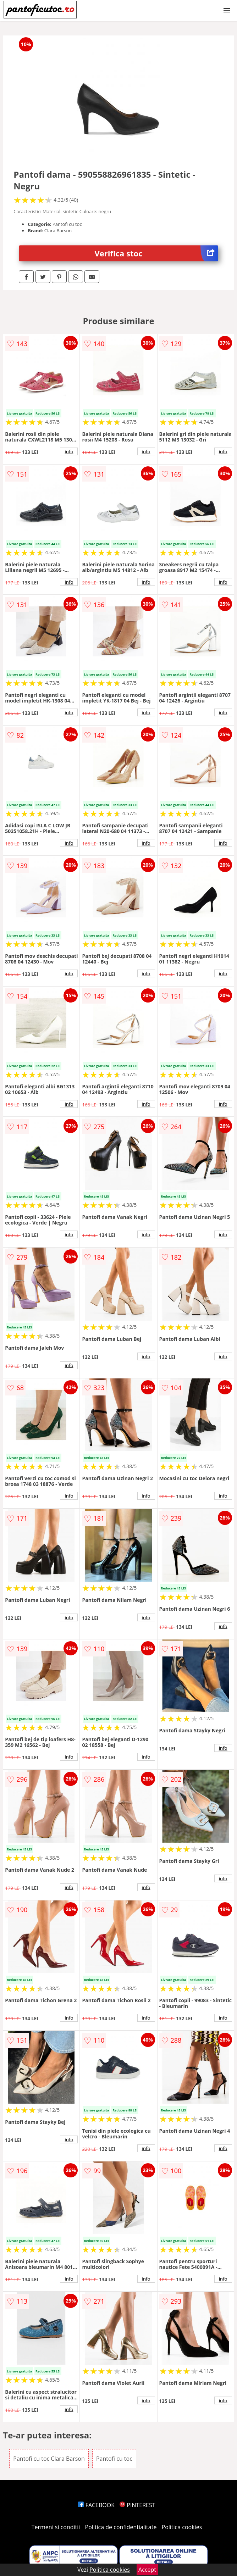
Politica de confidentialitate (121, 2527)
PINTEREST (137, 2505)
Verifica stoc (156, 253)
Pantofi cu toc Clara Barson (48, 2459)
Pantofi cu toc (114, 2459)
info (69, 451)
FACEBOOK (96, 2505)
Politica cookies (182, 2527)
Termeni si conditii (56, 2527)
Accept (147, 2570)
